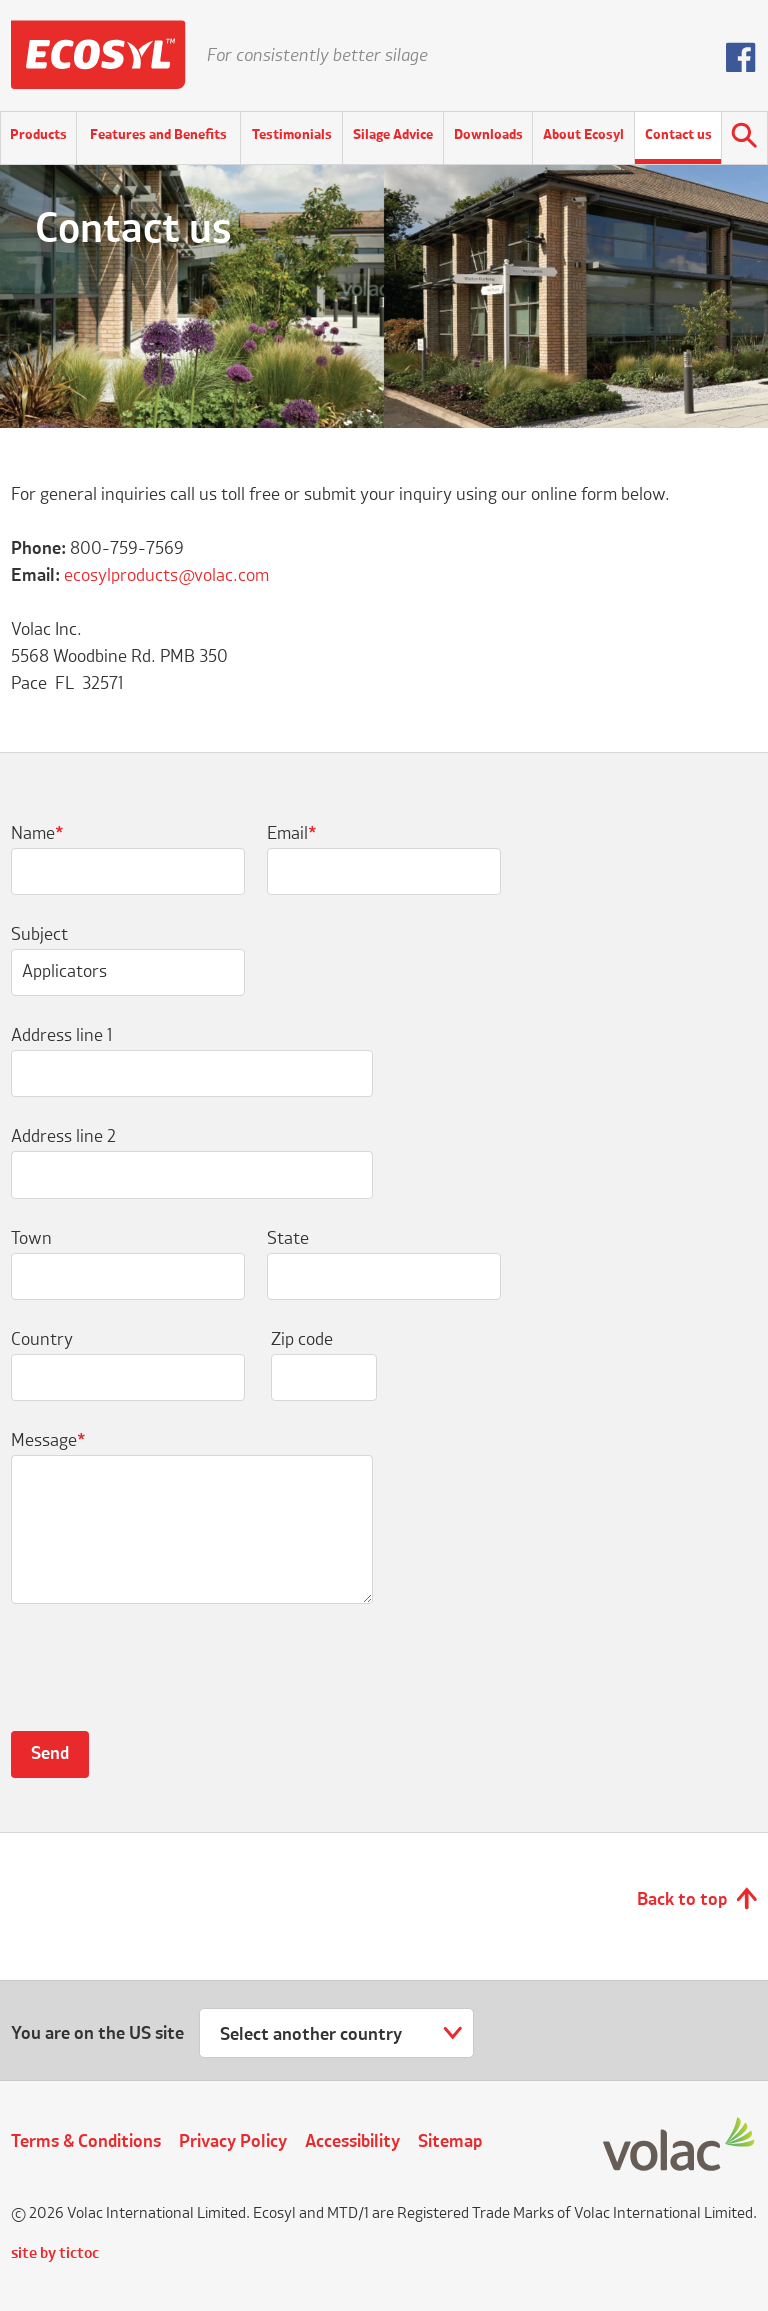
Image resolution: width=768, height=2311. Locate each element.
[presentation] (163, 1679)
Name (37, 834)
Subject (39, 935)
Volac (680, 2145)
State (288, 1239)
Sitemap (450, 2142)
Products (38, 135)
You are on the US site (97, 2034)
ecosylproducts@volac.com (166, 576)
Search (744, 138)
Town (31, 1239)
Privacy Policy (233, 2142)
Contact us (678, 135)
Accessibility (352, 2142)
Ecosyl (98, 55)
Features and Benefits (158, 135)
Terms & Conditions (86, 2142)
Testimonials (292, 135)
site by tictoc (55, 2254)
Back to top (682, 1900)
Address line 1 (61, 1036)
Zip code (302, 1340)
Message (48, 1441)
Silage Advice (393, 135)
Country (42, 1340)
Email (292, 834)
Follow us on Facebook (741, 57)
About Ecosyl (583, 135)
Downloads (488, 135)
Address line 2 (63, 1137)
